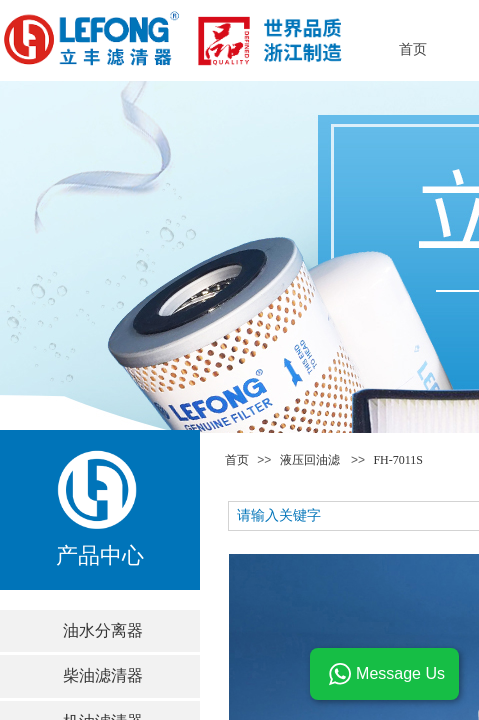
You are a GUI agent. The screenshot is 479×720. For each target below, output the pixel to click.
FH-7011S (398, 460)
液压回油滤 (310, 460)
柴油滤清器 (103, 675)
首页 (237, 460)
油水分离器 (103, 630)
